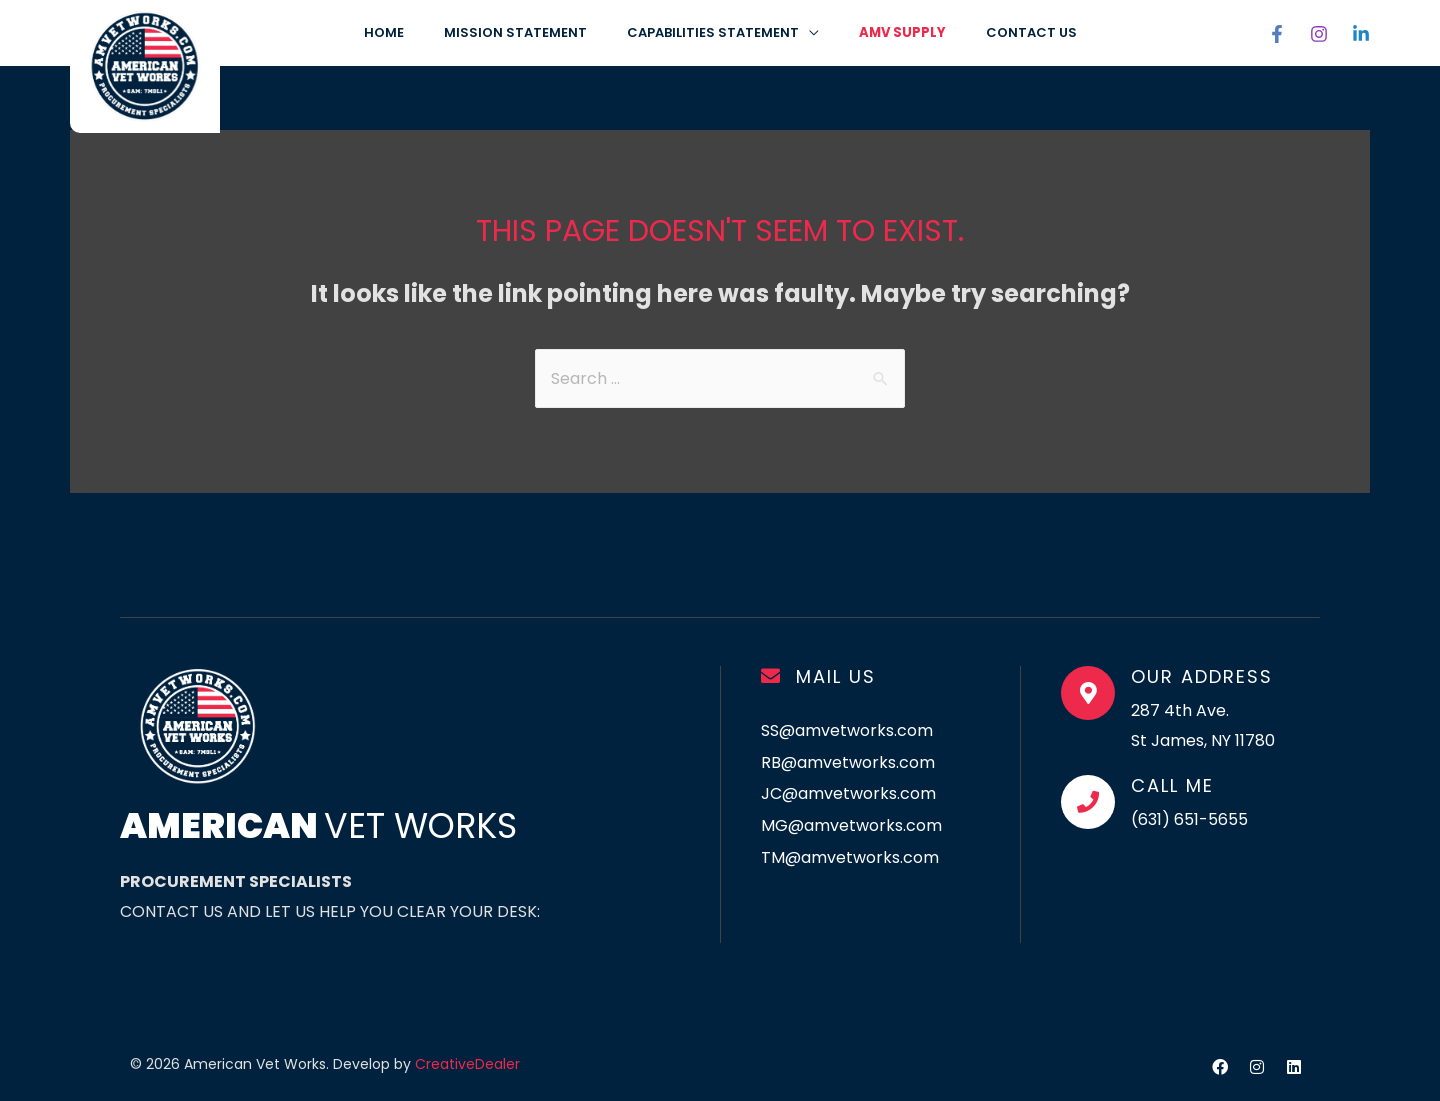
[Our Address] (1088, 693)
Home (384, 32)
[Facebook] (1277, 34)
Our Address (1202, 676)
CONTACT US (1031, 32)
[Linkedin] (1361, 34)
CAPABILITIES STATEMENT (713, 32)
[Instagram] (1319, 34)
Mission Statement (515, 32)
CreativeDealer (467, 1064)
